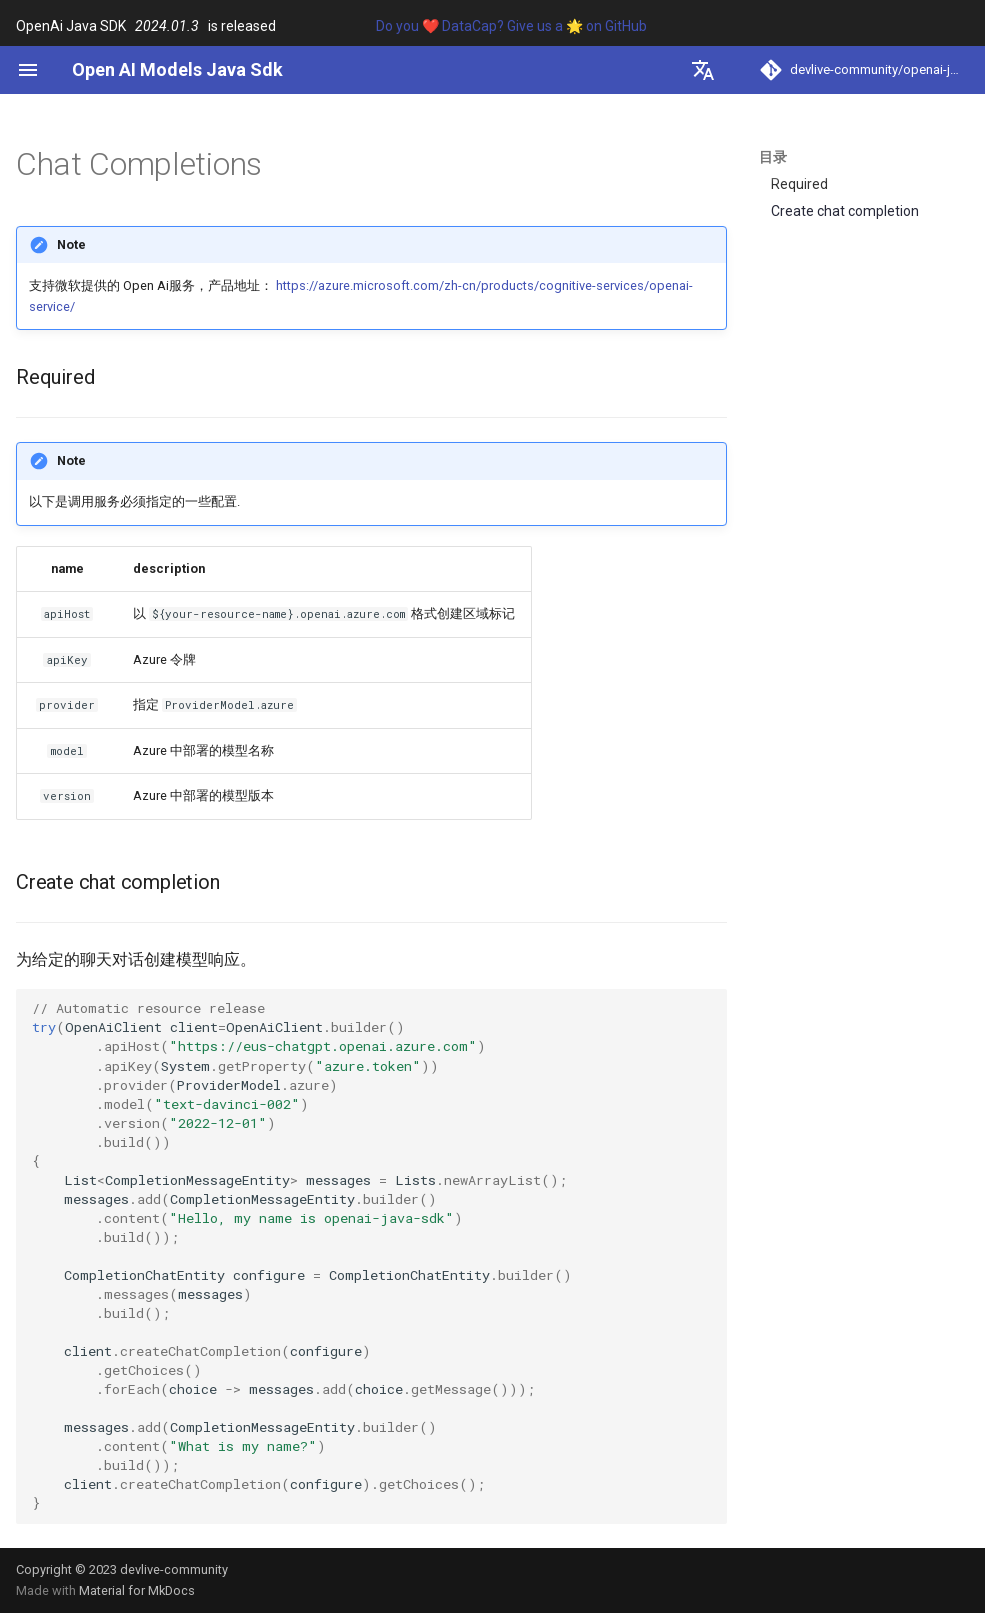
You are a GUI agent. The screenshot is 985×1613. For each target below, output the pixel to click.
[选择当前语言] (703, 70)
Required (799, 184)
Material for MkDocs (137, 1590)
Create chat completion (845, 211)
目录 (773, 157)
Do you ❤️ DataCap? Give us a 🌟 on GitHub (511, 26)
